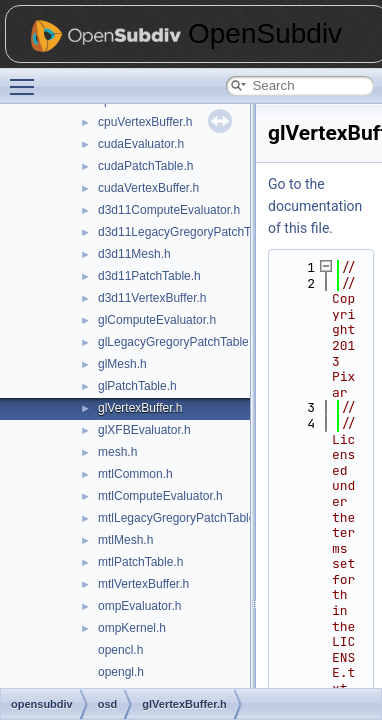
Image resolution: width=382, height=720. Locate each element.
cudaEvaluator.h (141, 144)
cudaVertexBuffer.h (148, 188)
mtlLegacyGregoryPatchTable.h (181, 518)
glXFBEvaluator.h (144, 430)
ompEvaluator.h (139, 606)
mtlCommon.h (135, 474)
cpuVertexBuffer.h (145, 122)
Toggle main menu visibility (27, 78)
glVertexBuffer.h (140, 408)
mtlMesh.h (125, 540)
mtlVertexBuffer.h (143, 584)
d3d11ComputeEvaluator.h (169, 210)
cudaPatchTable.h (145, 166)
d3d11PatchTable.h (149, 276)
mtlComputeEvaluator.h (160, 496)
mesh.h (117, 452)
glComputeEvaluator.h (157, 320)
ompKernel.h (132, 628)
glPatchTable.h (137, 386)
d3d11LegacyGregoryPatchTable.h (190, 232)
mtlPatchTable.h (140, 562)
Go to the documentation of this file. (315, 206)
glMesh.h (122, 364)
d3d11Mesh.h (134, 254)
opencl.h (120, 650)
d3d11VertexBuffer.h (152, 298)
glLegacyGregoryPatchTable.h (178, 342)
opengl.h (121, 672)
